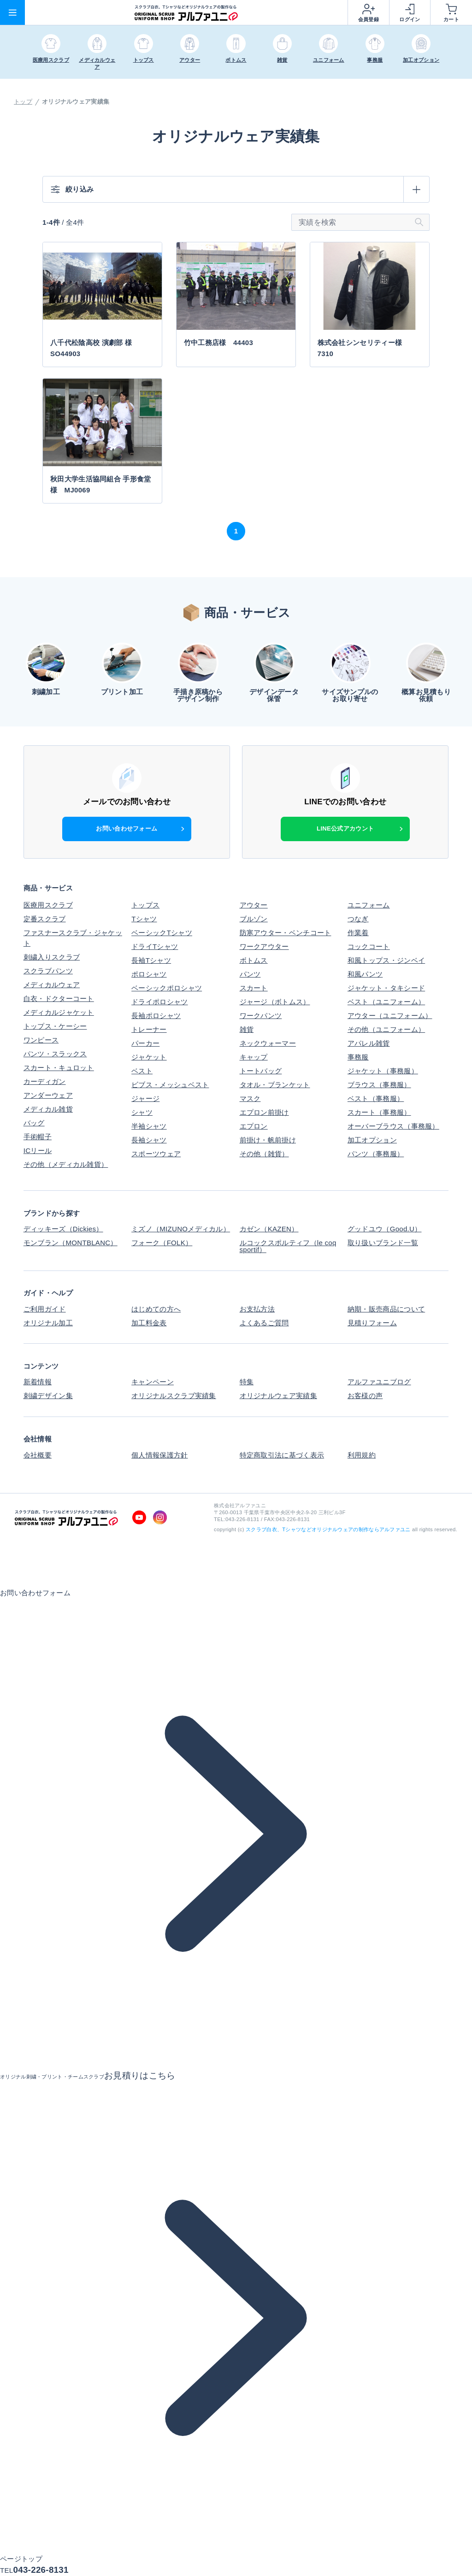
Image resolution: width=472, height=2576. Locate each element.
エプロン (254, 1126)
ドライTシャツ (154, 946)
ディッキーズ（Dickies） (63, 1228)
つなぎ (358, 919)
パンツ (250, 974)
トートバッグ (261, 1071)
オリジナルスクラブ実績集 (173, 1395)
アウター (254, 905)
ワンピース (41, 1040)
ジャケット (149, 1057)
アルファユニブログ (379, 1381)
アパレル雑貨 (369, 1043)
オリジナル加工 (48, 1322)
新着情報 (38, 1381)
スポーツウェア (156, 1154)
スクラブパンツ (48, 971)
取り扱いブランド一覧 (383, 1243)
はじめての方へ (156, 1309)
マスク (250, 1098)
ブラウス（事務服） (379, 1085)
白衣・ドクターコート (59, 998)
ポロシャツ (149, 974)
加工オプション (372, 1140)
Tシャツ (144, 919)
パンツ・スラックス (55, 1054)
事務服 (358, 1057)
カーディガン (45, 1081)
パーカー (145, 1043)
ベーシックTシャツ (161, 933)
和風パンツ (365, 974)
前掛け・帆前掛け (268, 1140)
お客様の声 (365, 1395)
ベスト (142, 1071)
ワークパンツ (261, 1015)
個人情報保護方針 (159, 1455)
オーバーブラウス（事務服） (393, 1126)
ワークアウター (264, 946)
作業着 (358, 933)
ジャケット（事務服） (383, 1071)
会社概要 (38, 1455)
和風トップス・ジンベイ (386, 960)
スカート (254, 988)
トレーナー (149, 1029)
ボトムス (254, 960)
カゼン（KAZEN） (269, 1228)
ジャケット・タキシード (386, 988)
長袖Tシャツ (151, 960)
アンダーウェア (48, 1095)
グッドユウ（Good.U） (385, 1228)
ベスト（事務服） (376, 1098)
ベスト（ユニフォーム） (386, 1002)
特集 (247, 1381)
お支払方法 (257, 1309)
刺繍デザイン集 (48, 1395)
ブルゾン (254, 919)
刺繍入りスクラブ (52, 957)
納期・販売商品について (386, 1309)
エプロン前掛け (264, 1112)
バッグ (34, 1123)
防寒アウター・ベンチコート (285, 933)
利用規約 (362, 1455)
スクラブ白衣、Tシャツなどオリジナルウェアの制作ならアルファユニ (328, 1529)
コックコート (369, 946)
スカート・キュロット (59, 1067)
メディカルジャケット (59, 1012)
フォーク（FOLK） (161, 1243)
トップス (145, 905)
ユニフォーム (369, 905)
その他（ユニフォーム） (386, 1029)
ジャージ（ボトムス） (275, 1002)
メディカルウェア (52, 985)
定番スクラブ (45, 919)
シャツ (142, 1112)
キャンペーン (152, 1381)
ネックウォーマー (268, 1043)
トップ (23, 101)
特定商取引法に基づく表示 (282, 1455)
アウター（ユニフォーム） (390, 1015)
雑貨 (247, 1029)
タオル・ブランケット (275, 1085)
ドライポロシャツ (159, 1002)
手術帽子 (38, 1137)
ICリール (38, 1150)
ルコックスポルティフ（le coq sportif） (288, 1246)
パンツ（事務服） (376, 1154)
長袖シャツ (149, 1140)
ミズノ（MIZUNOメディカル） (180, 1228)
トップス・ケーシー (55, 1026)
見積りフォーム (372, 1322)
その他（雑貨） (264, 1154)
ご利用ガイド (45, 1309)
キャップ (254, 1057)
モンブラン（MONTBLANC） (71, 1243)
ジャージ (145, 1098)
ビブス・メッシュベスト (170, 1085)
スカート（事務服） (379, 1112)
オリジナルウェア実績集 (278, 1395)
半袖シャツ (149, 1126)
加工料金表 (149, 1322)
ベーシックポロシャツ (166, 988)
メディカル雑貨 (48, 1109)
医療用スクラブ (48, 905)
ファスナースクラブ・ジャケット (73, 938)
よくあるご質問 (264, 1322)
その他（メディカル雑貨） (66, 1164)
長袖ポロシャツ (156, 1015)
